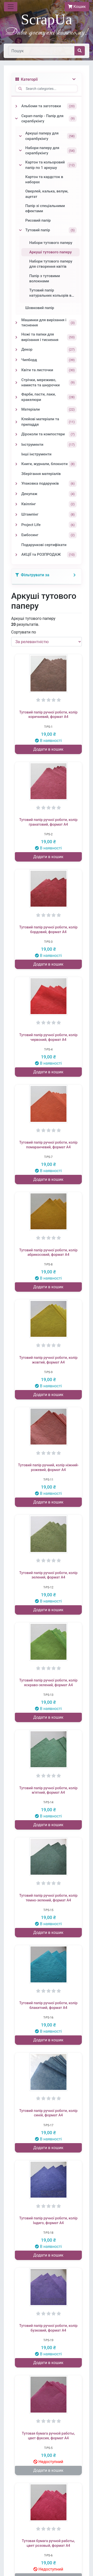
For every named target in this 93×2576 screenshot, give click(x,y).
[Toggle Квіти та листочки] (16, 370)
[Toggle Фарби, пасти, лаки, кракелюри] (16, 397)
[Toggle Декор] (16, 350)
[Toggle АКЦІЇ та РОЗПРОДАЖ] (16, 555)
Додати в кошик (48, 749)
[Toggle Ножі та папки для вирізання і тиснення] (16, 337)
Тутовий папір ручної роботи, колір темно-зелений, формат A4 (48, 1897)
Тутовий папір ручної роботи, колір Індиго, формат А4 (48, 2220)
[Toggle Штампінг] (16, 515)
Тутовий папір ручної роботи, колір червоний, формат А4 (48, 1037)
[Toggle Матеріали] (16, 410)
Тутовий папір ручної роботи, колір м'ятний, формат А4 (48, 1790)
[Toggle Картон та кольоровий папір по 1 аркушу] (20, 165)
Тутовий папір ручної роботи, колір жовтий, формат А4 (48, 1360)
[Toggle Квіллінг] (16, 504)
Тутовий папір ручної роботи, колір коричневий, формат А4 (48, 714)
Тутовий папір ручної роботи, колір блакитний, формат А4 (48, 2005)
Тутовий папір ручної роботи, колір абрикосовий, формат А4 (48, 1252)
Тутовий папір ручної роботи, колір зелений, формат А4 (48, 1575)
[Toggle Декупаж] (16, 494)
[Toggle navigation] (10, 6)
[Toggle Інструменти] (16, 444)
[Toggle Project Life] (16, 525)
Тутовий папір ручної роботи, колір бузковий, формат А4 (48, 2328)
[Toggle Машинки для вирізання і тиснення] (16, 323)
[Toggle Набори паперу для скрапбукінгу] (20, 151)
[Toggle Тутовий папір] (20, 230)
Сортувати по (23, 632)
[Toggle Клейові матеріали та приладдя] (16, 422)
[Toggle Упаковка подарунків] (16, 484)
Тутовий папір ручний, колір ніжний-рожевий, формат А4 (48, 1467)
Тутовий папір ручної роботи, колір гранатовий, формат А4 (48, 822)
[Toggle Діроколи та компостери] (16, 434)
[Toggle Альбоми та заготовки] (16, 106)
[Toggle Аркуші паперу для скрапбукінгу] (20, 136)
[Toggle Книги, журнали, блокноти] (16, 464)
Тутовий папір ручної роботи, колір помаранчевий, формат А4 (48, 1144)
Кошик (77, 6)
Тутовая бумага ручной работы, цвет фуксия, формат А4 (48, 2435)
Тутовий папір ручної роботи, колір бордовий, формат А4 (48, 929)
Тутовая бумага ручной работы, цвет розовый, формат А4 (48, 2543)
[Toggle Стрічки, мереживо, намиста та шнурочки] (16, 383)
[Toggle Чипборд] (16, 360)
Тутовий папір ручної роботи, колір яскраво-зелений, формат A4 (48, 1682)
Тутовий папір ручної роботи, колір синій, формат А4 (48, 2113)
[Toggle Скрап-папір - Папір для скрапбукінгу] (16, 119)
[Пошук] (41, 50)
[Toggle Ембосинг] (16, 535)
